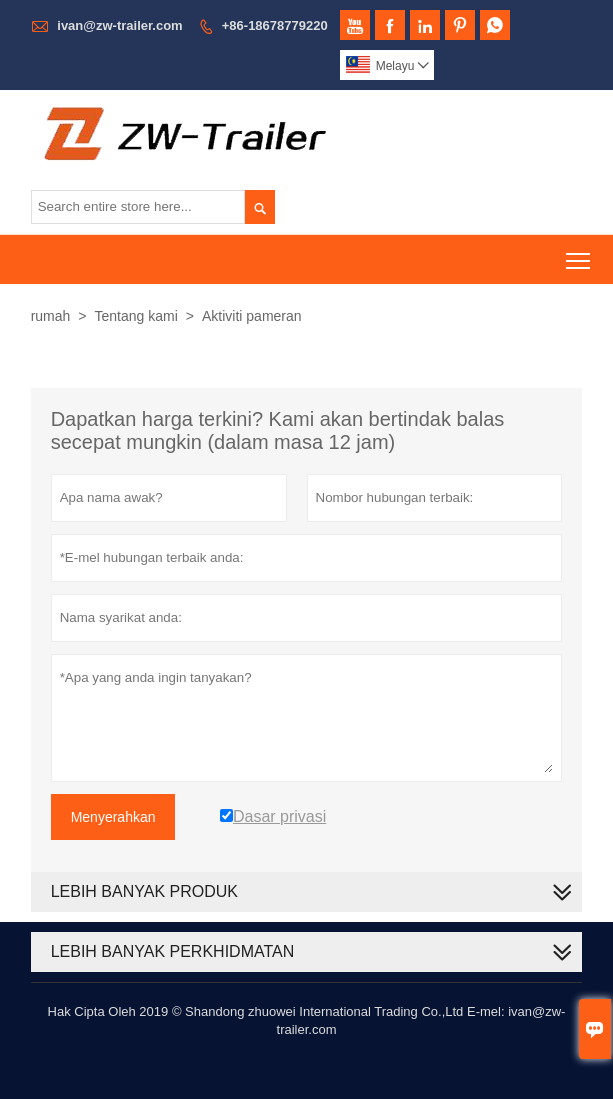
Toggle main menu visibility (579, 253)
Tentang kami (136, 316)
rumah (51, 316)
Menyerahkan (113, 817)
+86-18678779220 (275, 25)
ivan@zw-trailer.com (119, 25)
